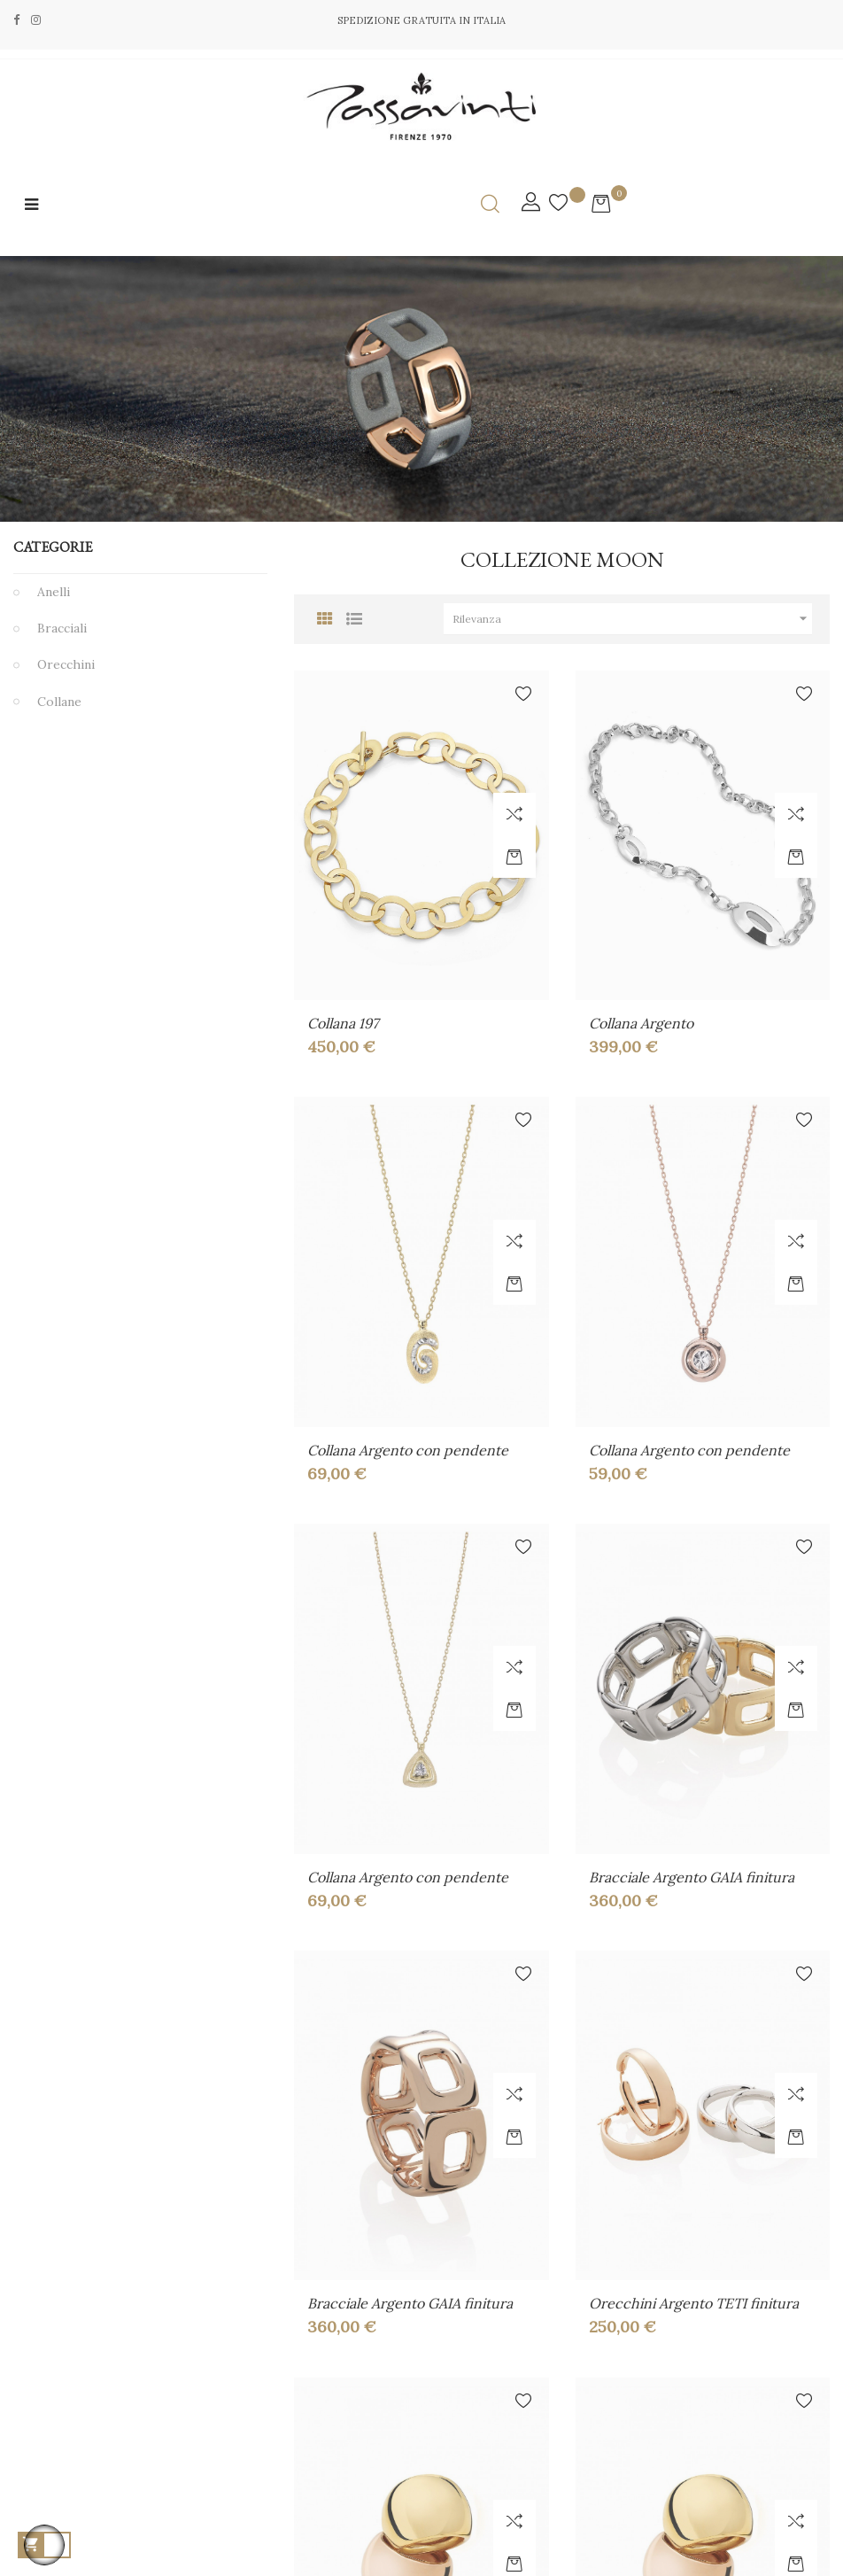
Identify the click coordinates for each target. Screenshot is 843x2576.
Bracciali (62, 628)
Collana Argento (641, 1023)
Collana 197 (342, 1023)
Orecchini (66, 664)
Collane (59, 702)
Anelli (53, 592)
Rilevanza (632, 618)
